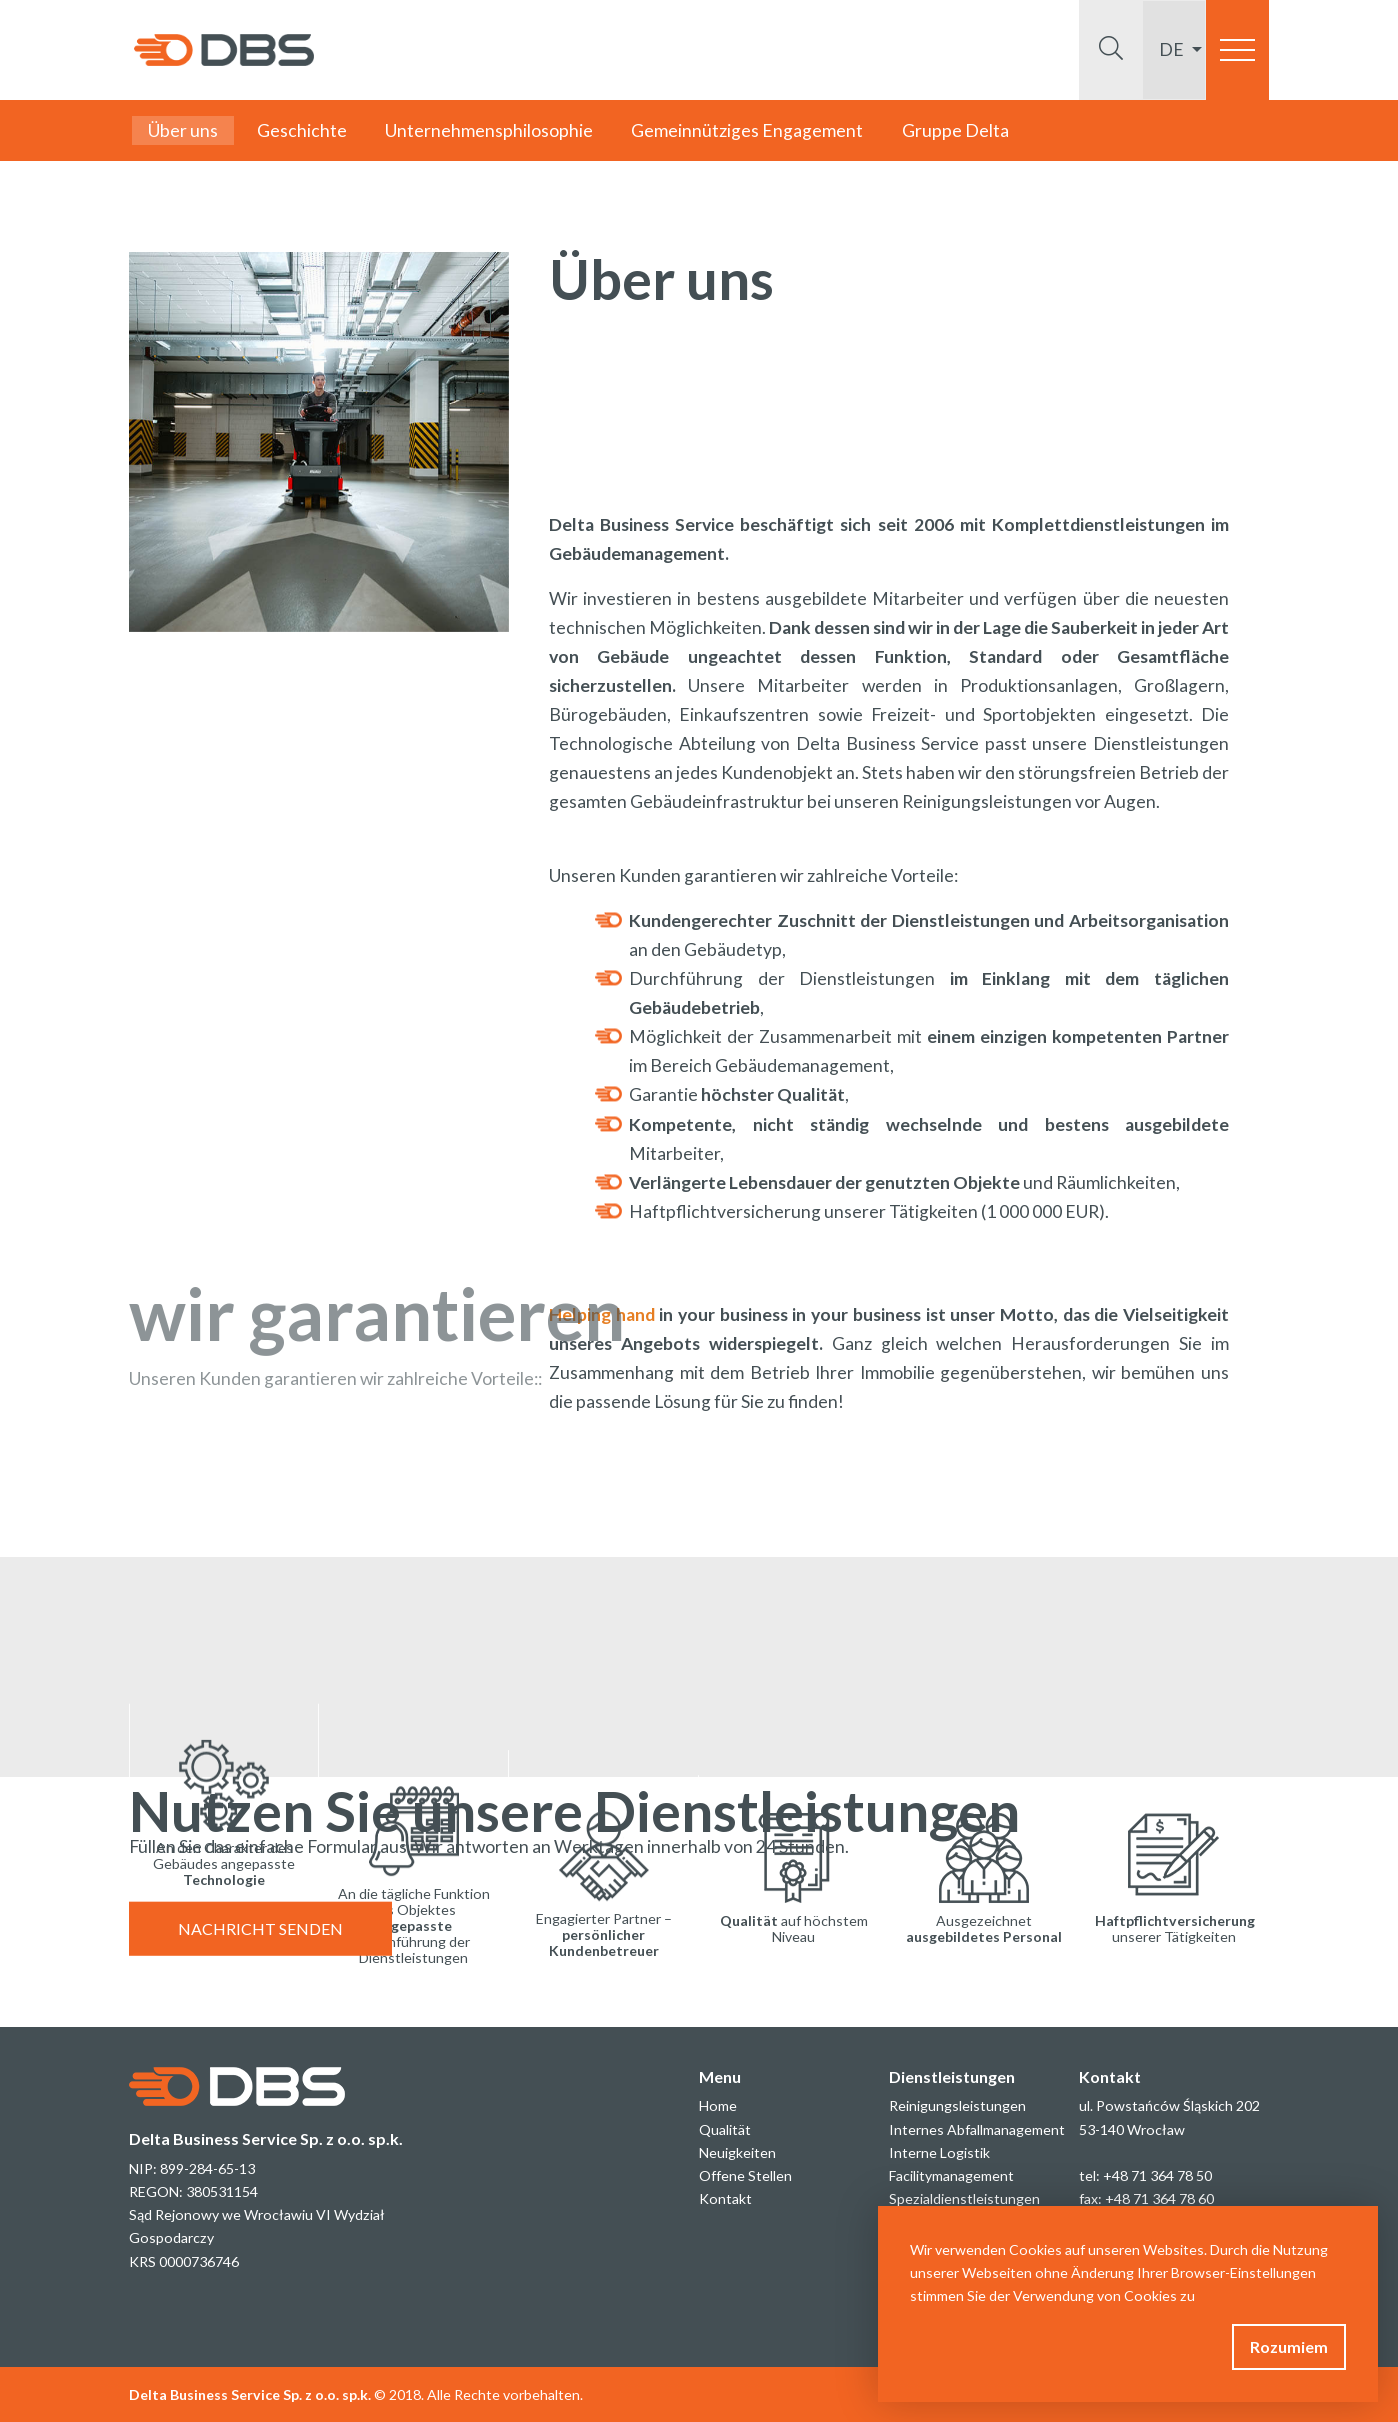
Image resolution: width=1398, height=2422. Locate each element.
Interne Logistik (939, 2152)
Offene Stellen (745, 2175)
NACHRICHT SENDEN (260, 1952)
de (1173, 49)
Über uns (183, 130)
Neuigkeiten (737, 2152)
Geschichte (302, 130)
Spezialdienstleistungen (964, 2198)
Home (718, 2105)
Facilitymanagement (951, 2175)
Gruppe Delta (955, 130)
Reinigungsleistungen (957, 2105)
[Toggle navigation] (1237, 50)
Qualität (725, 2129)
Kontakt (725, 2198)
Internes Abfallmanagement (977, 2129)
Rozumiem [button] (1289, 2346)
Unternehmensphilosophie (489, 130)
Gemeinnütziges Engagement (747, 130)
